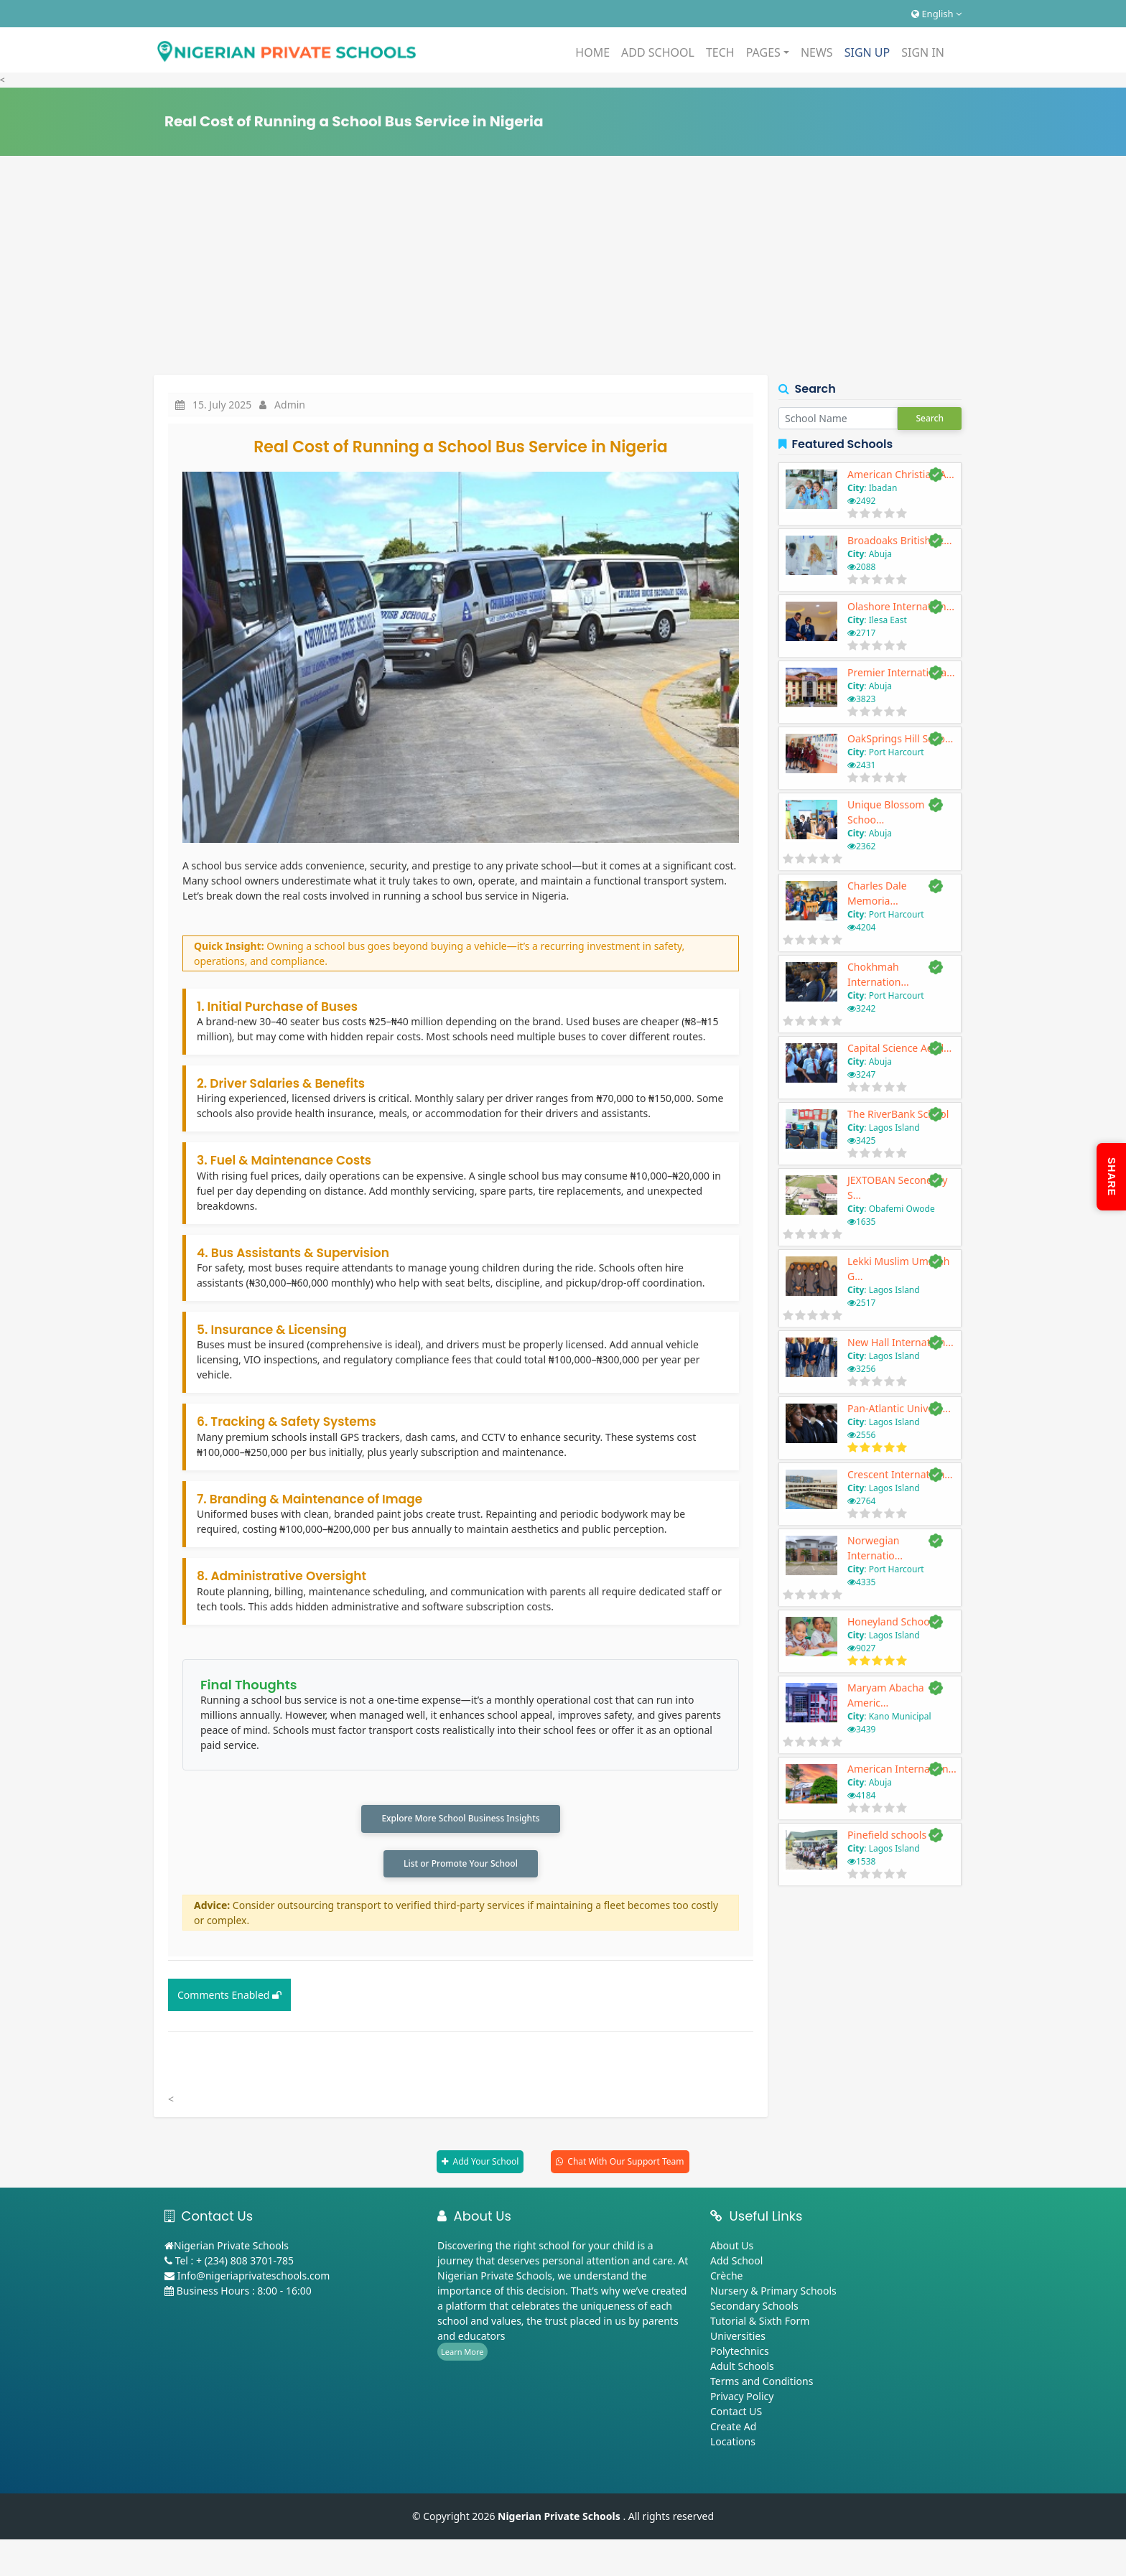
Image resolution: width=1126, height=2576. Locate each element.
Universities (738, 2338)
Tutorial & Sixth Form (759, 2323)
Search (930, 418)
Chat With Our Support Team (625, 2163)
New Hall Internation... (900, 1342)
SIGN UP (867, 52)
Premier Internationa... (900, 672)
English (936, 13)
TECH (720, 52)
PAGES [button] (763, 52)
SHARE (1111, 1176)
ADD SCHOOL (657, 52)
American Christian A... (900, 474)
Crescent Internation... (900, 1474)
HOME (592, 52)
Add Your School (485, 2163)
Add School (736, 2262)
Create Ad (733, 2428)
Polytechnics (739, 2353)
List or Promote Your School (461, 1865)
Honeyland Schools (892, 1621)
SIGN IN (922, 52)
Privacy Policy (741, 2398)
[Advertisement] (563, 267)
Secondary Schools (754, 2308)
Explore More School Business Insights (460, 1819)
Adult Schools (742, 2368)
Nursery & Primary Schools (773, 2293)
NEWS (817, 52)
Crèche (726, 2278)
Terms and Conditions (761, 2383)
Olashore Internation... (900, 606)
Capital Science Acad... (899, 1048)
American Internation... (902, 1768)
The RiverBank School (898, 1114)
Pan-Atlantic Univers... (899, 1408)
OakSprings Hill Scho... (900, 738)
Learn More (462, 2353)
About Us (731, 2247)
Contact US (736, 2413)
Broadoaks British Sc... (899, 540)
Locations (732, 2443)
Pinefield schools (886, 1835)
